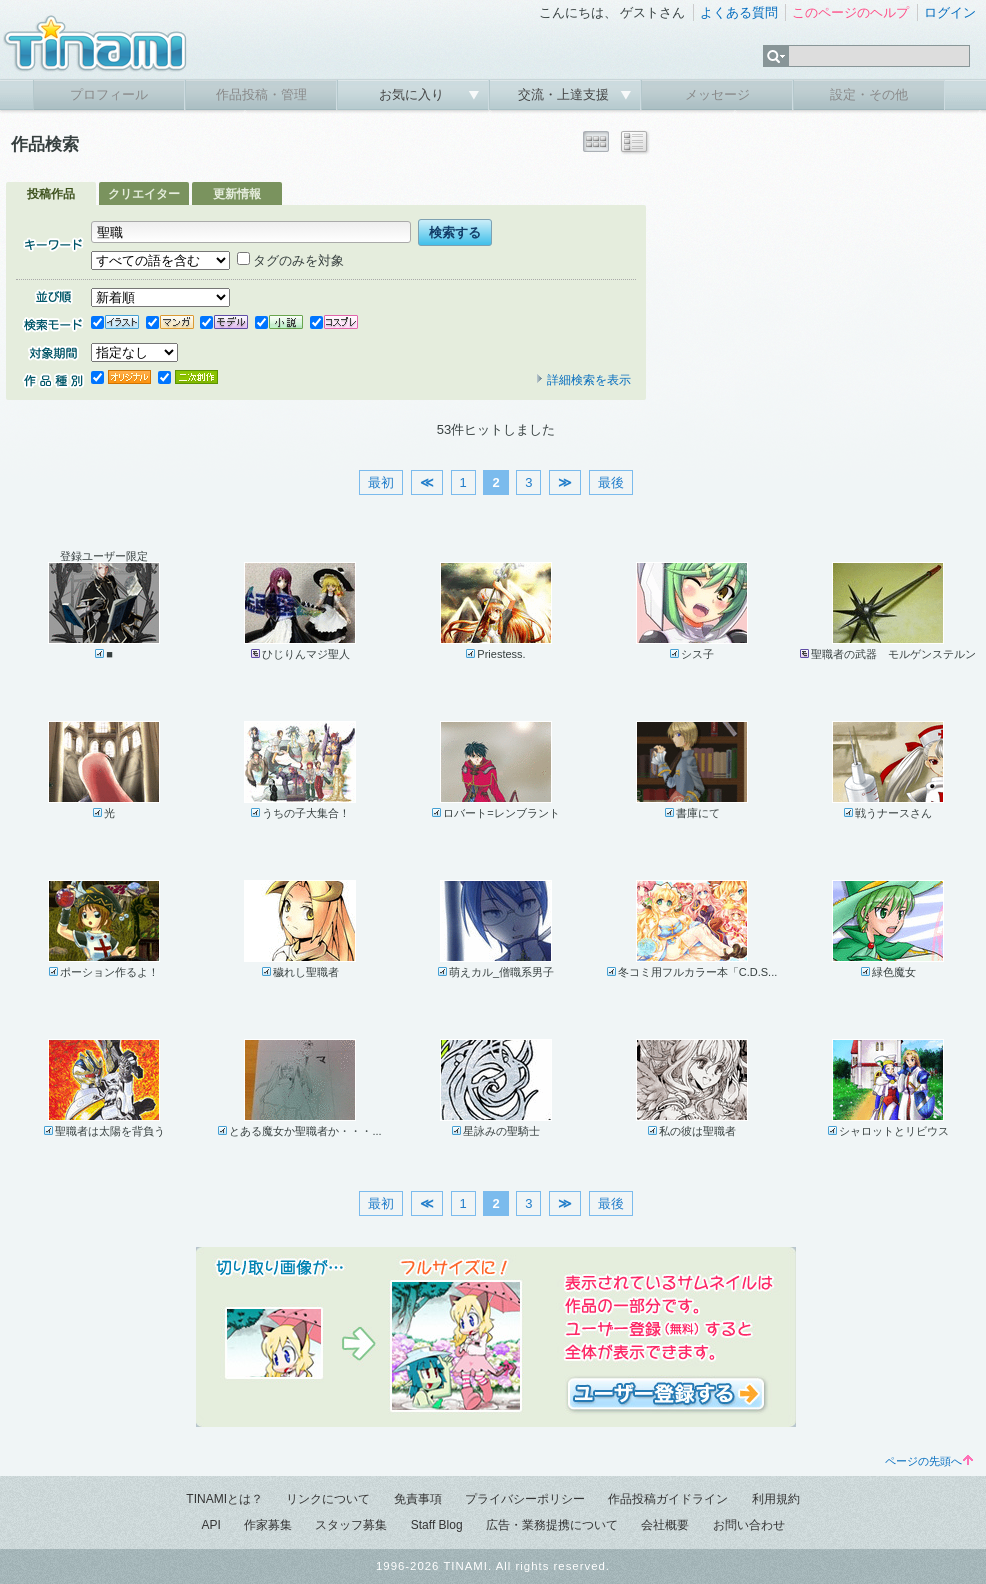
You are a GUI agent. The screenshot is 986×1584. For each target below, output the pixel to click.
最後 (611, 482)
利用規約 (776, 1499)
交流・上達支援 (565, 94)
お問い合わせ (749, 1525)
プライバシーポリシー (525, 1499)
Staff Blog (437, 1525)
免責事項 (418, 1499)
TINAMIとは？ (224, 1499)
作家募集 (268, 1525)
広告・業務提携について (552, 1525)
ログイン (950, 12)
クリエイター (144, 194)
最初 (381, 482)
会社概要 (665, 1525)
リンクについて (328, 1499)
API (210, 1525)
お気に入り (413, 94)
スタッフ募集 (351, 1525)
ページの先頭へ (929, 1461)
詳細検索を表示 (583, 380)
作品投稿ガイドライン (668, 1499)
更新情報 (237, 194)
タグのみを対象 (290, 260)
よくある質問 (739, 12)
